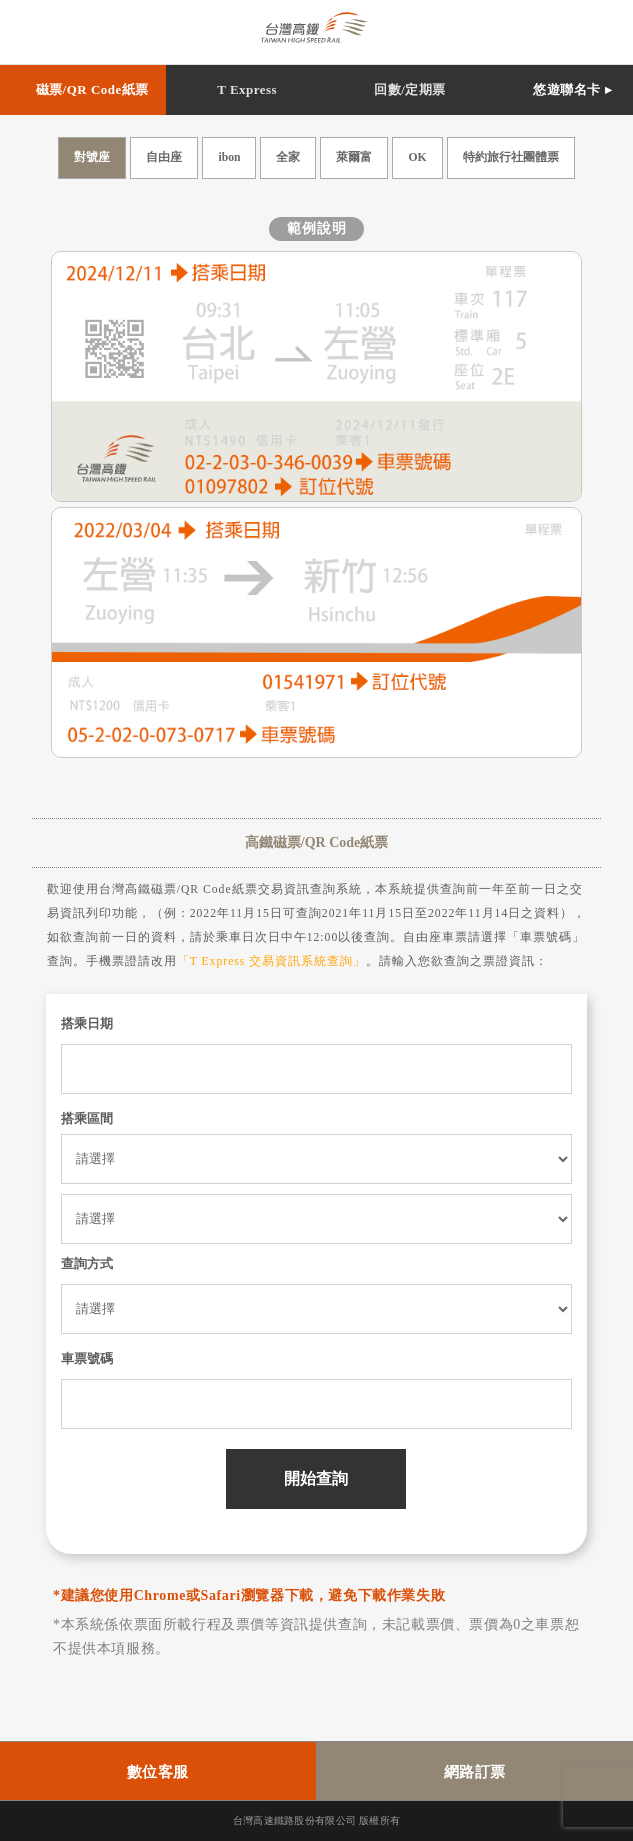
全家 (288, 157)
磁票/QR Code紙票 (92, 89)
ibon (229, 157)
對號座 (92, 157)
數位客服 (157, 1772)
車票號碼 (87, 1358)
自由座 (164, 157)
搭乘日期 (87, 1023)
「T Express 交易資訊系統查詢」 (272, 961)
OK (417, 157)
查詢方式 (87, 1263)
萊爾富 (354, 157)
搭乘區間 (87, 1118)
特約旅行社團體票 (511, 157)
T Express (247, 89)
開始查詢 (316, 1478)
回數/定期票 (410, 89)
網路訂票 (474, 1772)
